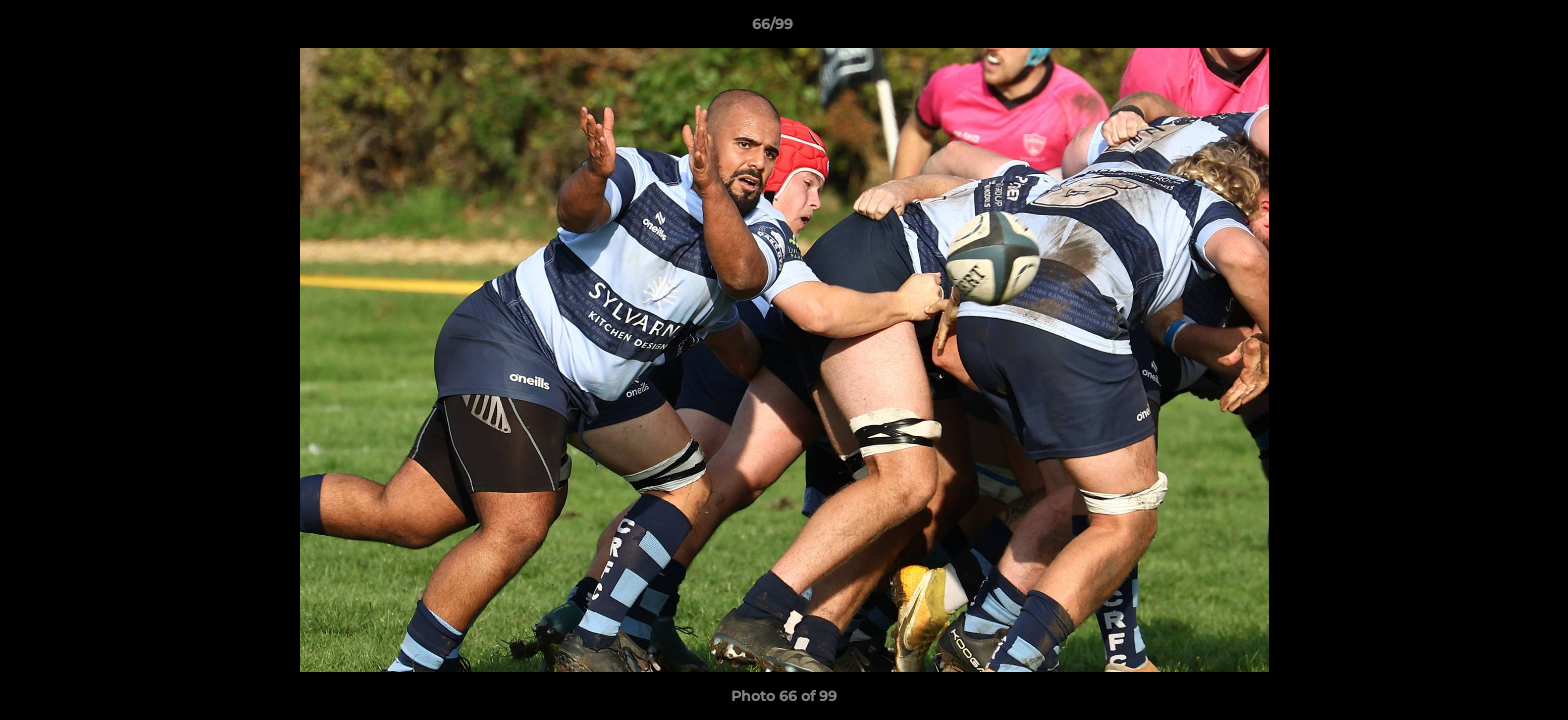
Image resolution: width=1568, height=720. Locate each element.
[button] (1484, 29)
